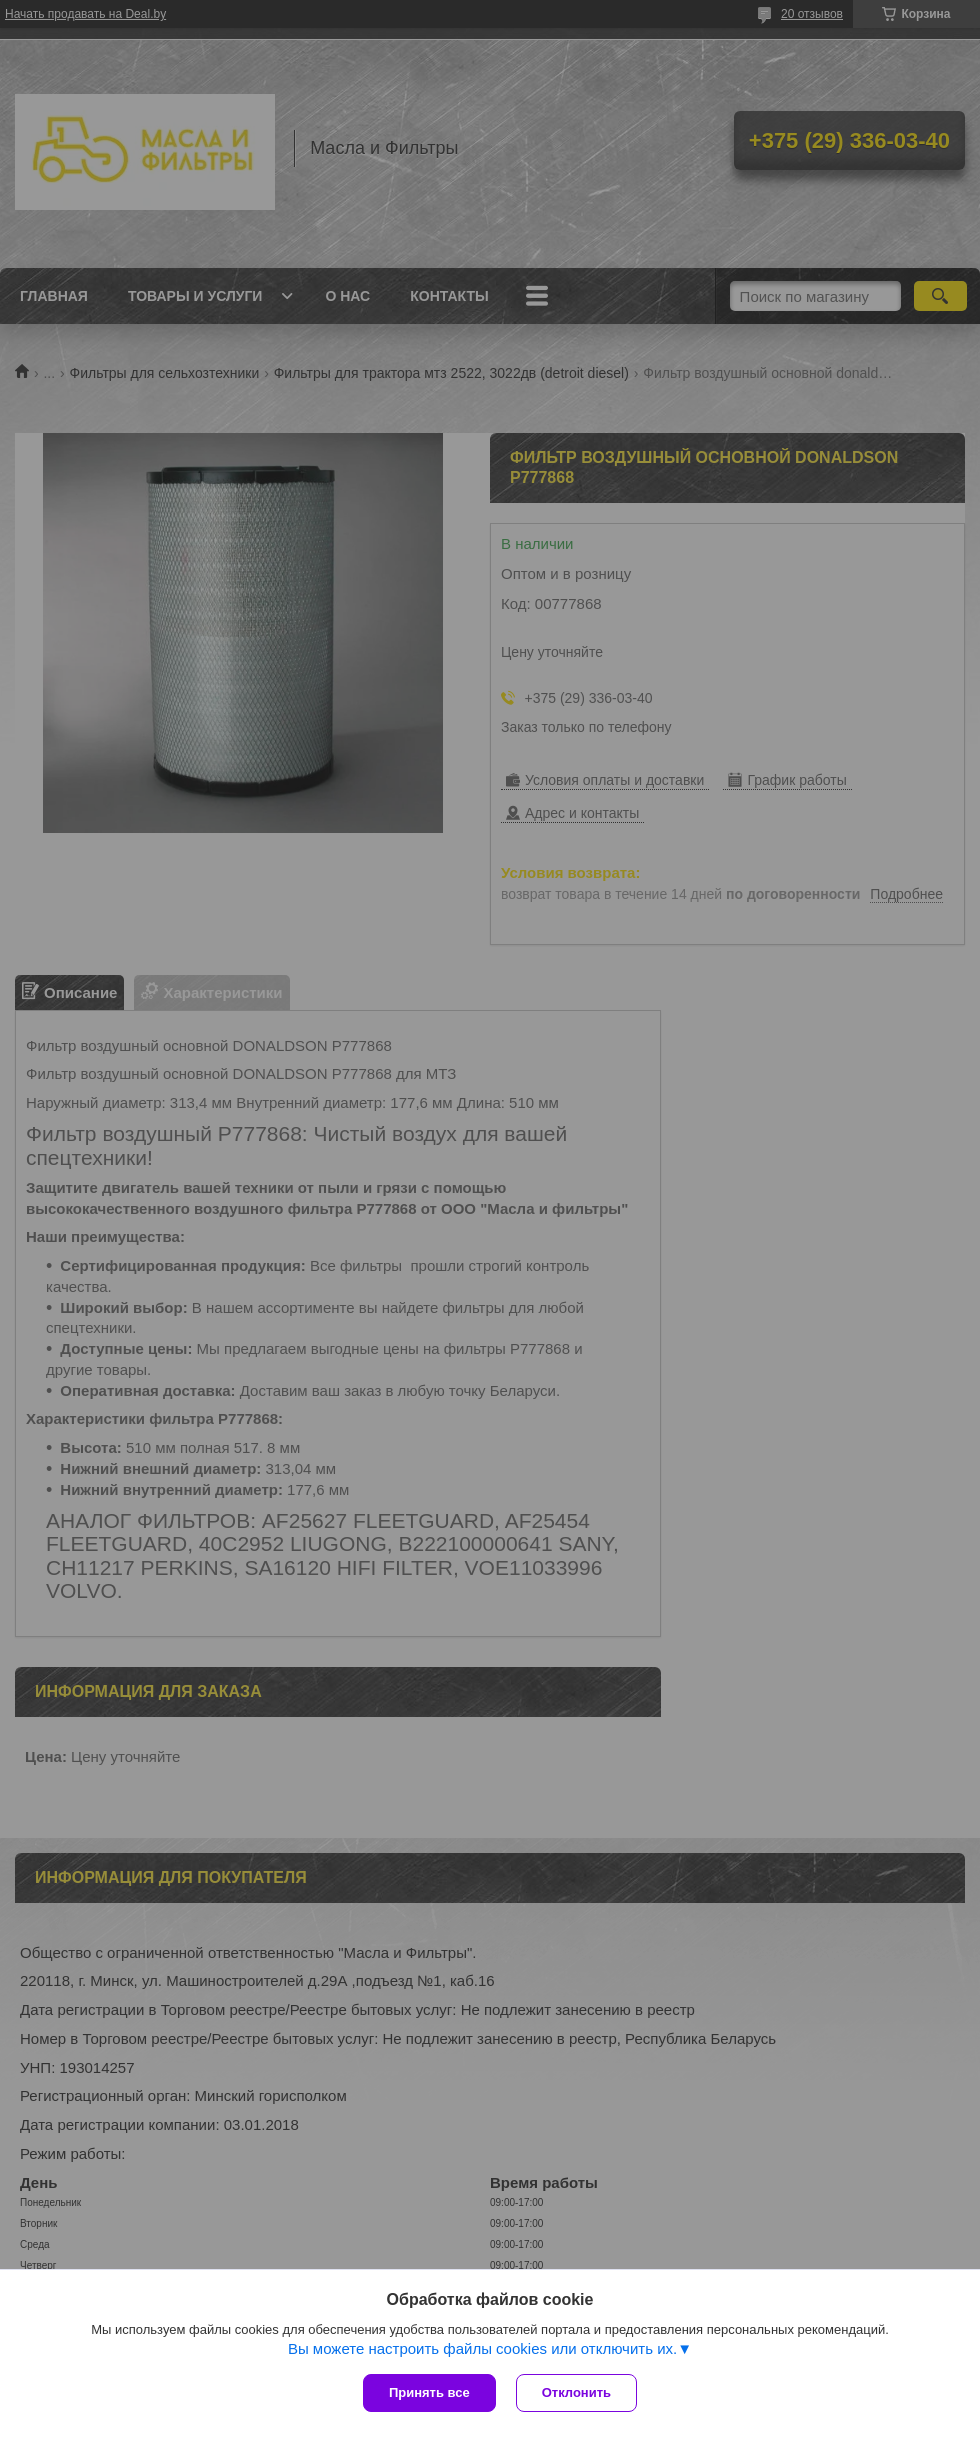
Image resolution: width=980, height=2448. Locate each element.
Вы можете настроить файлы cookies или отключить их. (482, 2348)
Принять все (429, 2392)
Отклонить (576, 2392)
